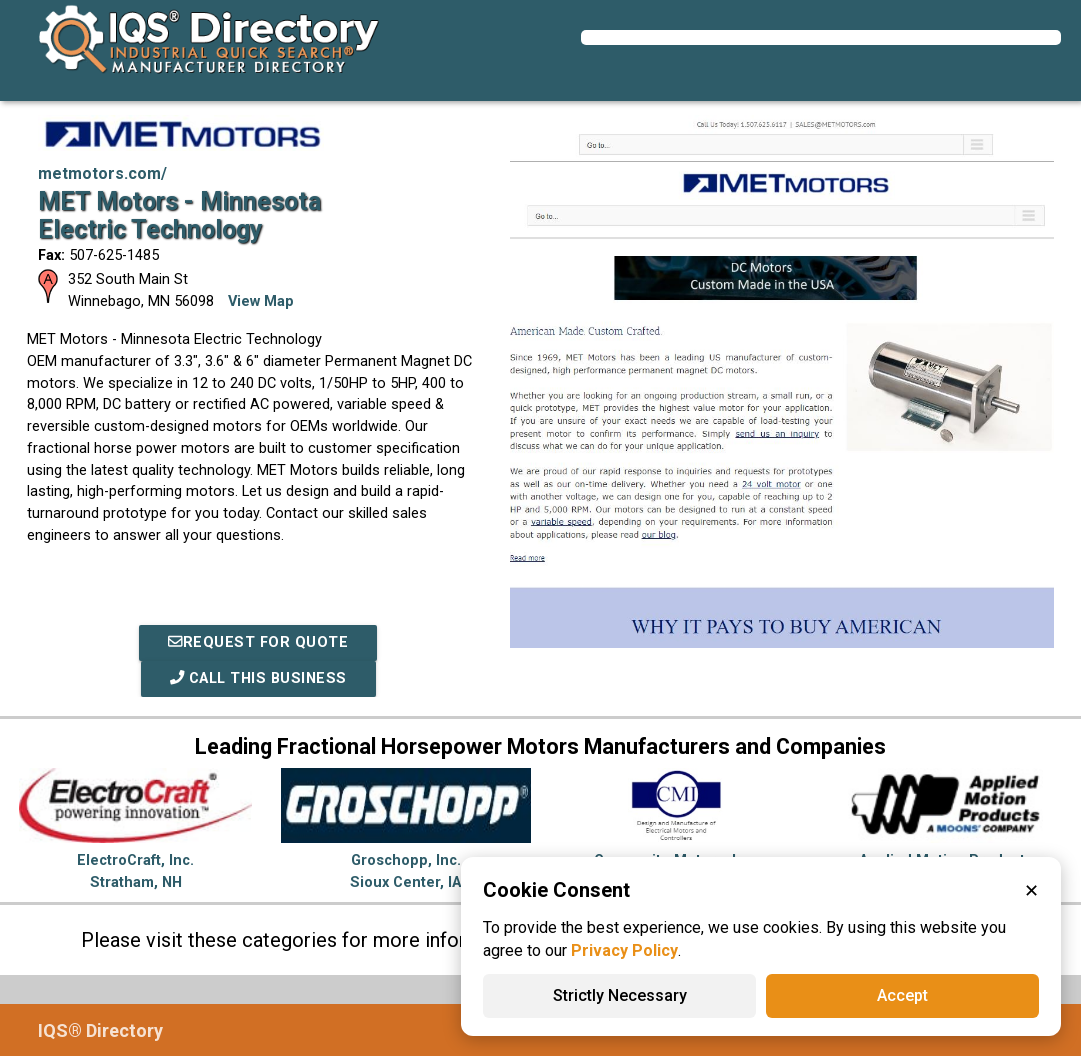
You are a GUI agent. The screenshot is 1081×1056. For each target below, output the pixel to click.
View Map (261, 301)
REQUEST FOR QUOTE (258, 642)
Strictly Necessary (620, 995)
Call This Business (258, 678)
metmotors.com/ (102, 173)
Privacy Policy (624, 950)
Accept (902, 995)
